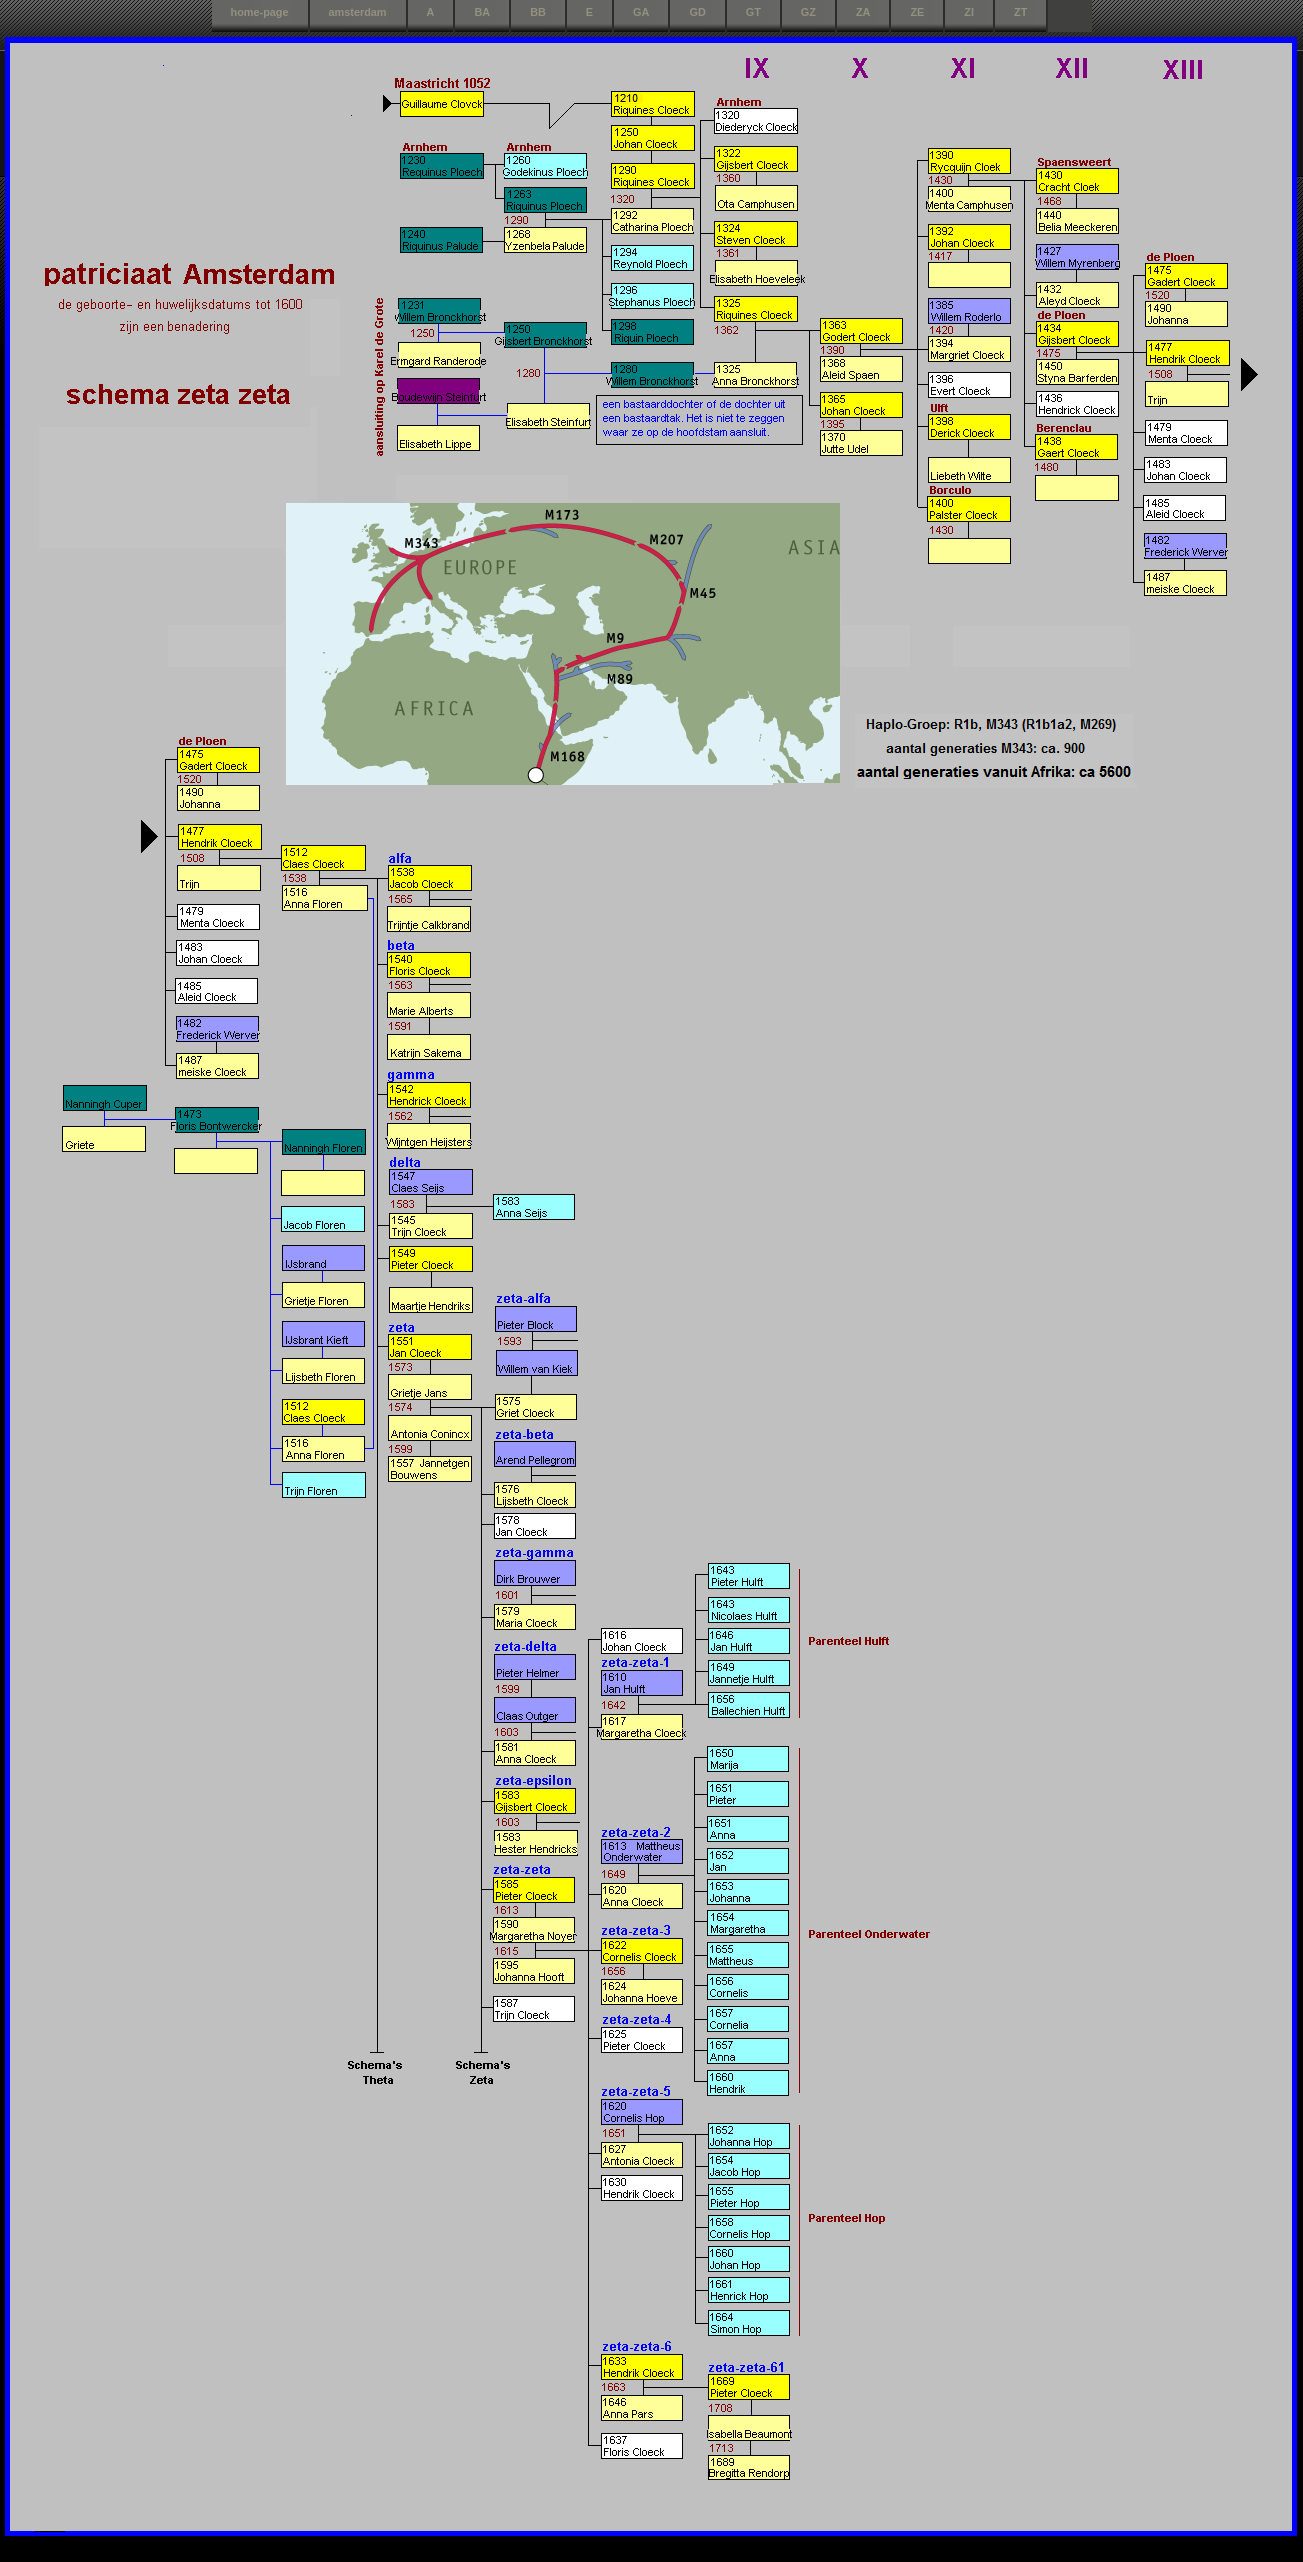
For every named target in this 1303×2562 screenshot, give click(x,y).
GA (641, 12)
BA (482, 12)
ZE (917, 12)
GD (697, 12)
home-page (260, 12)
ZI (969, 12)
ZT (1020, 12)
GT (753, 12)
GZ (808, 12)
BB (538, 12)
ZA (863, 12)
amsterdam (358, 12)
